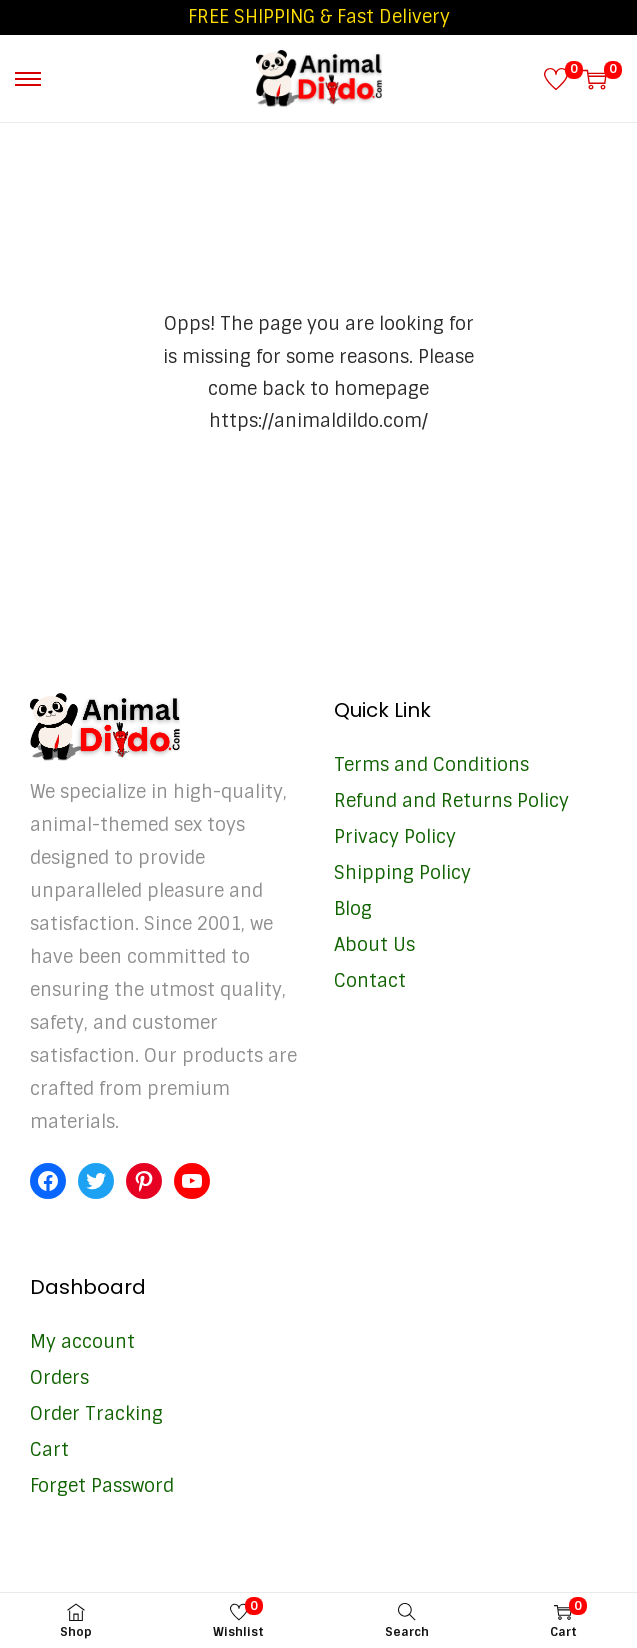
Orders (59, 1378)
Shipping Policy (402, 873)
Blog (353, 909)
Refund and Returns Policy (451, 801)
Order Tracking (96, 1414)
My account (82, 1342)
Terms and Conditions (431, 765)
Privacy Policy (395, 837)
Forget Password (102, 1486)
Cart (49, 1450)
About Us (374, 945)
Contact (370, 981)
